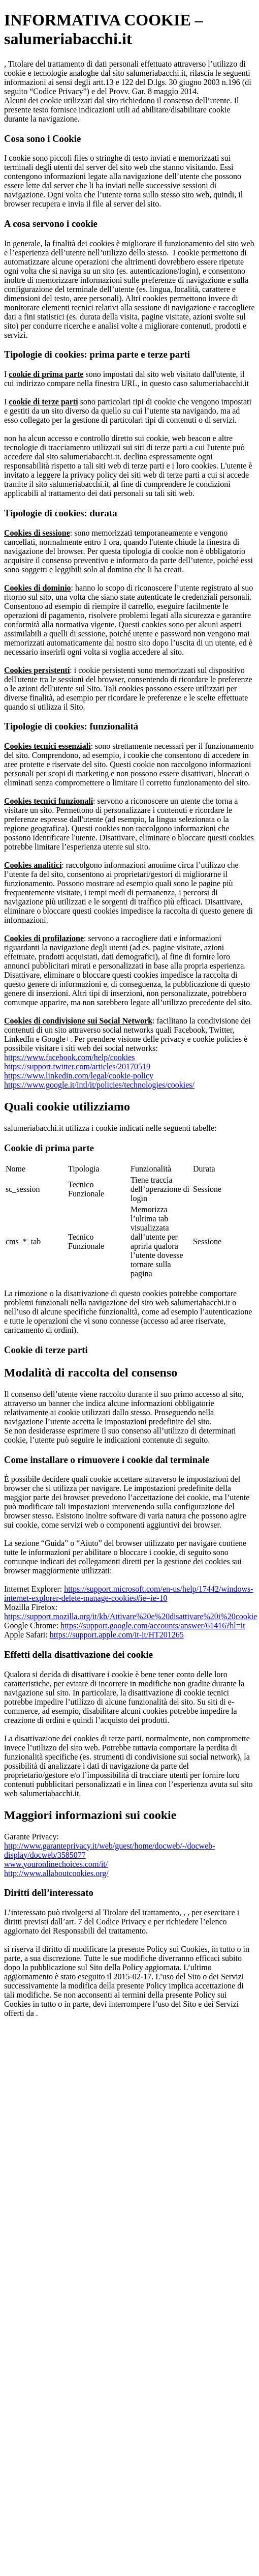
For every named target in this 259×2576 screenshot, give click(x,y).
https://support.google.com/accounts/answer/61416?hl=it (152, 1625)
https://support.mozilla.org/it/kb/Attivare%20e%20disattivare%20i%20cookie (130, 1616)
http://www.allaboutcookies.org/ (56, 1873)
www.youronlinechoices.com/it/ (56, 1864)
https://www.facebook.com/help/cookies (69, 1057)
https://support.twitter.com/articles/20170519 (77, 1066)
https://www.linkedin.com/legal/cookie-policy (78, 1075)
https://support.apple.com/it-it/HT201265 (117, 1634)
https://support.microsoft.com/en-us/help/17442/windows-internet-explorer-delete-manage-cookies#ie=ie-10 (128, 1593)
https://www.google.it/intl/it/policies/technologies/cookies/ (99, 1084)
